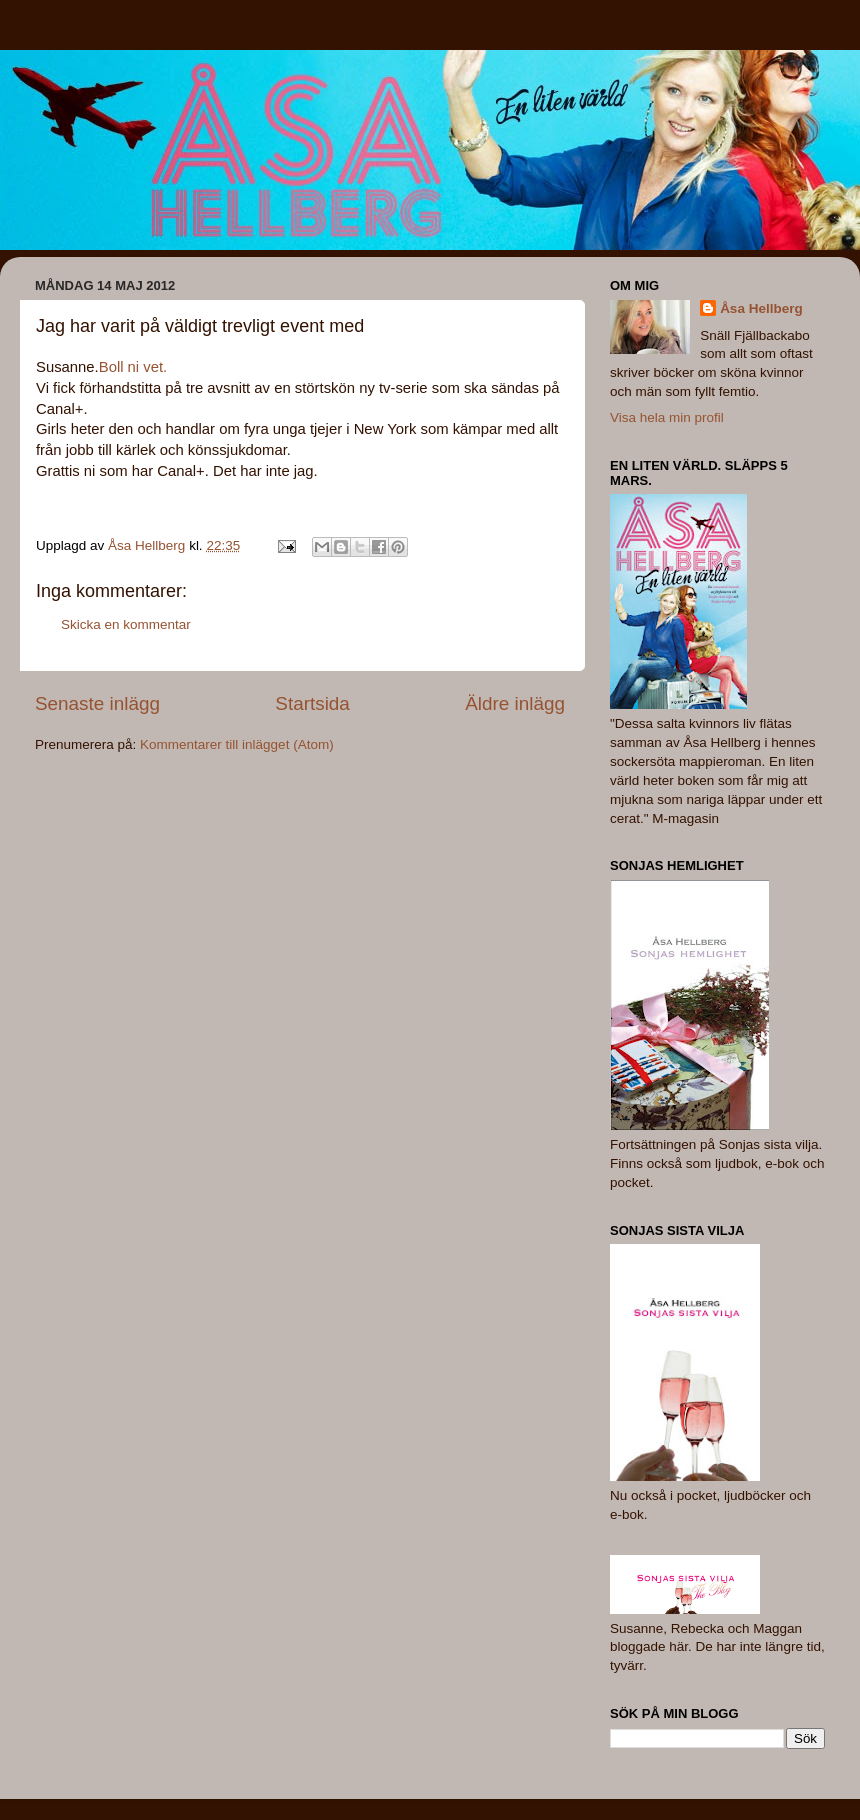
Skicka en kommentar (126, 624)
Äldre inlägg (515, 703)
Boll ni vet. (133, 367)
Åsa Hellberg (761, 308)
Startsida (312, 703)
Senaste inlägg (97, 703)
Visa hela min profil (667, 417)
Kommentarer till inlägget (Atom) (237, 744)
